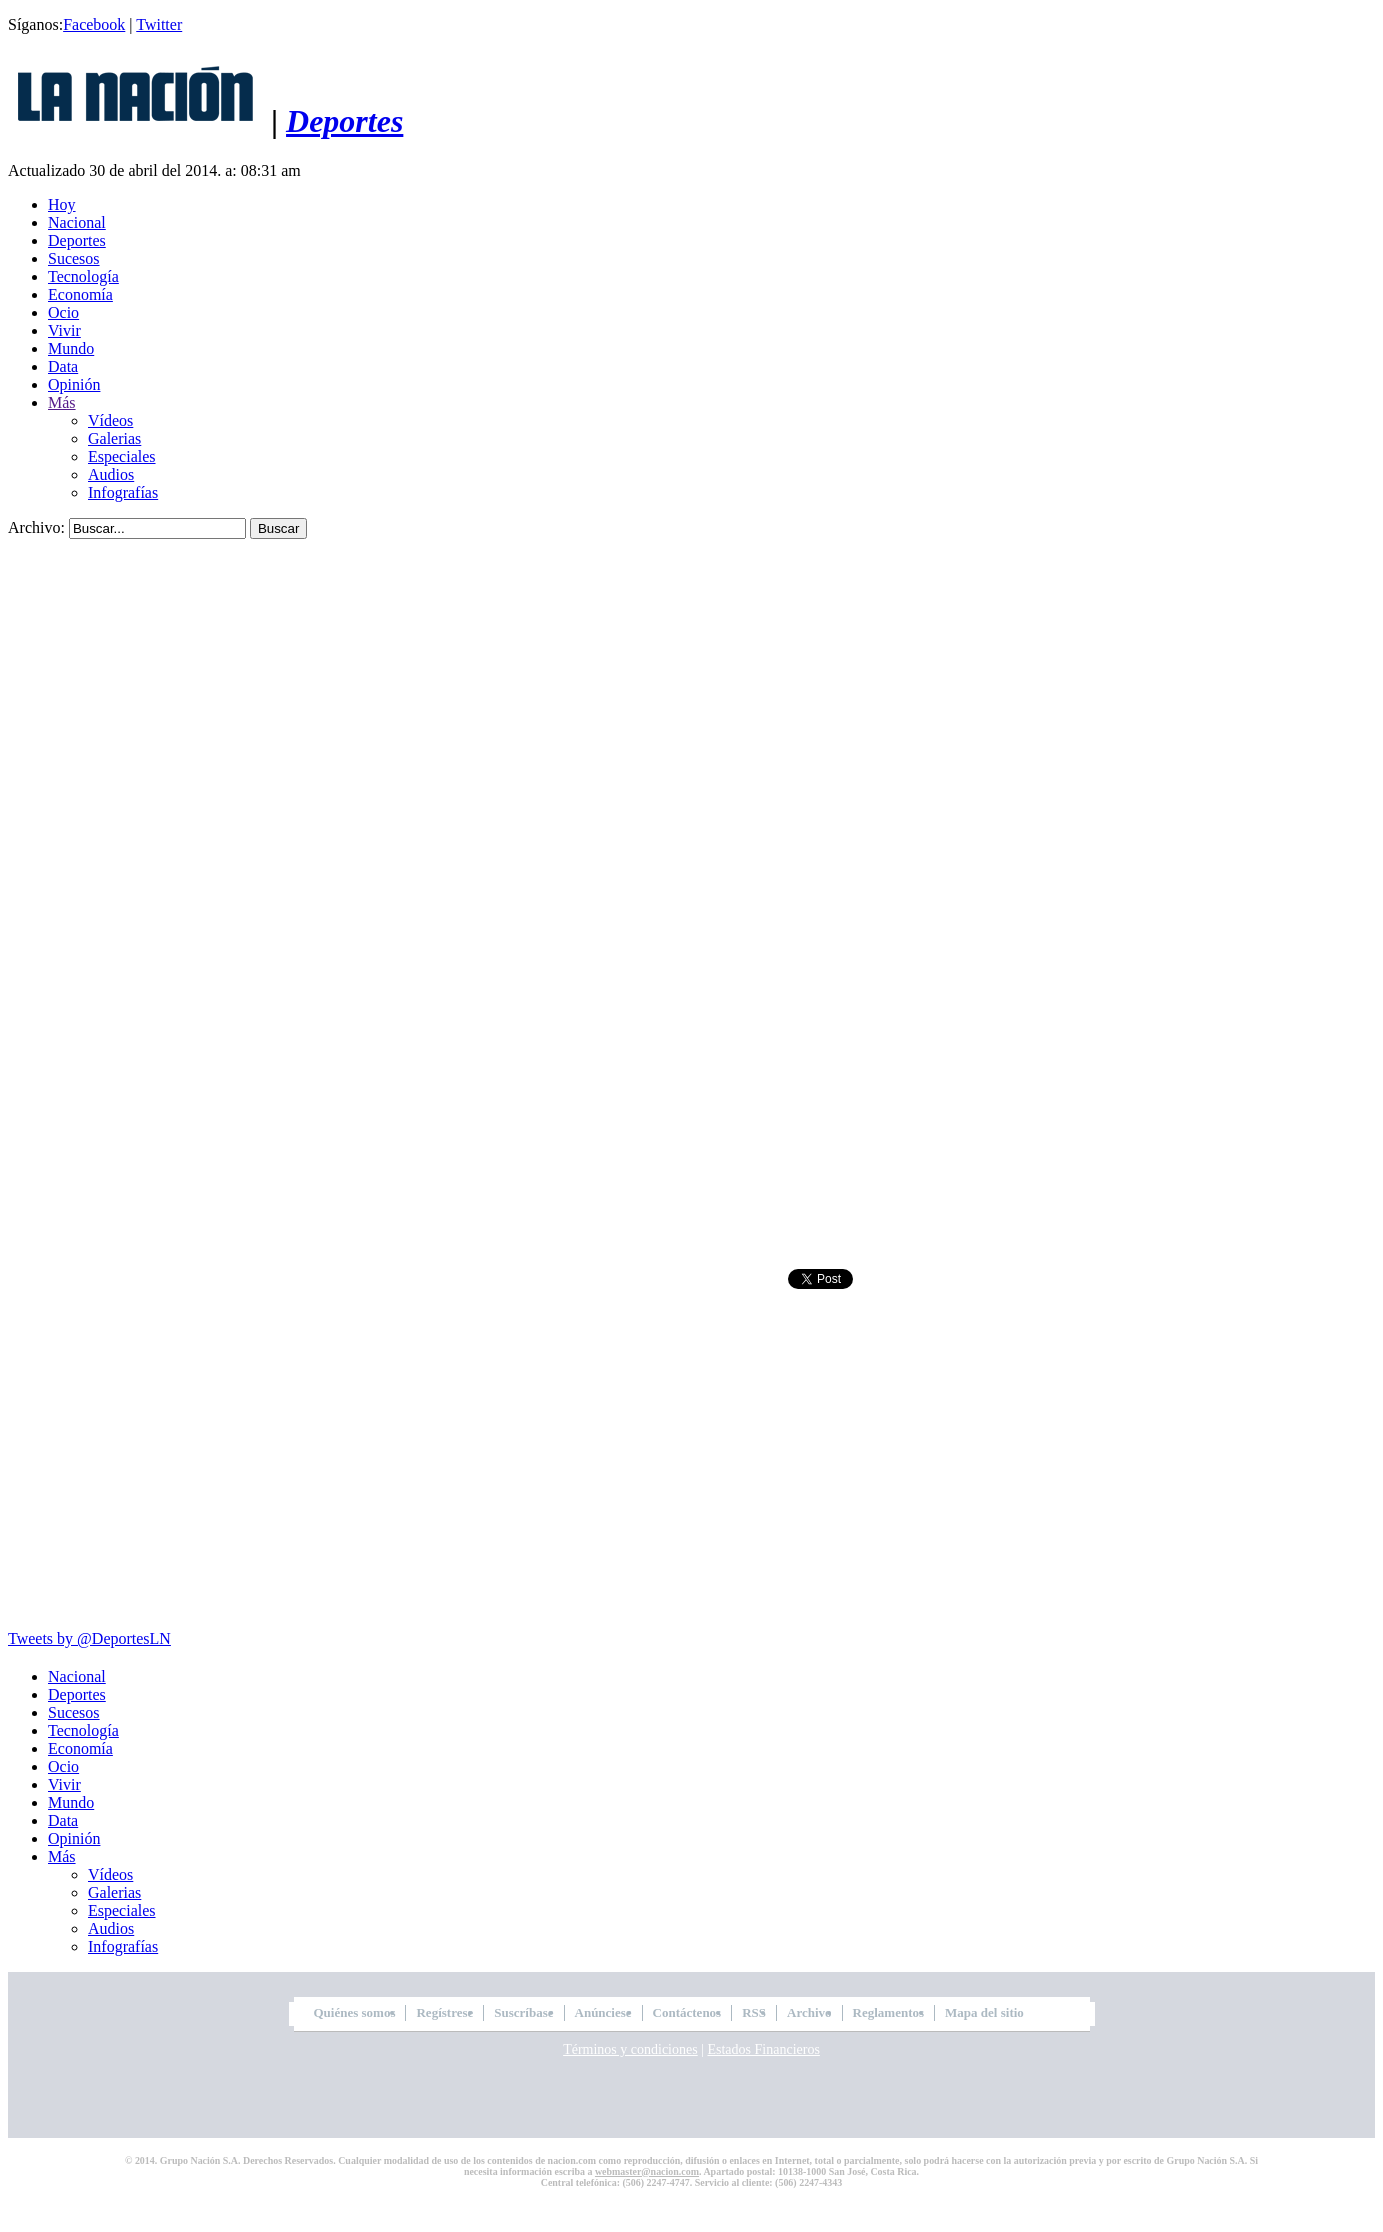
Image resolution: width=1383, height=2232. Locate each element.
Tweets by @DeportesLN (89, 1638)
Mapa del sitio (984, 2012)
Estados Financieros (763, 2049)
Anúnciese (603, 2012)
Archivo (809, 2012)
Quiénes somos (355, 2012)
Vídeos (110, 420)
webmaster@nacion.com (647, 2171)
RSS (754, 2012)
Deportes (344, 121)
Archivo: (36, 527)
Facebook (94, 24)
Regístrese (444, 2012)
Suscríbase (523, 2012)
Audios (111, 474)
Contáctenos (687, 2012)
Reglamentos (889, 2012)
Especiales (122, 456)
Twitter (159, 24)
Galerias (114, 438)
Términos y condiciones (630, 2049)
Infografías (123, 492)
